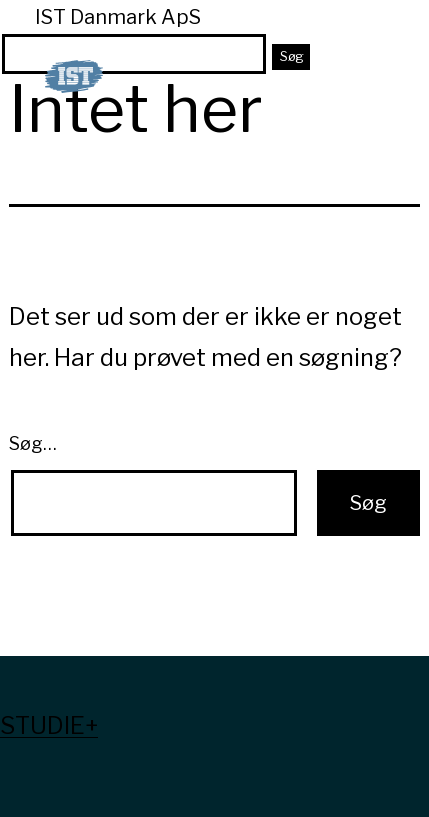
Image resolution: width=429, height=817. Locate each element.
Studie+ (49, 725)
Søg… (33, 443)
